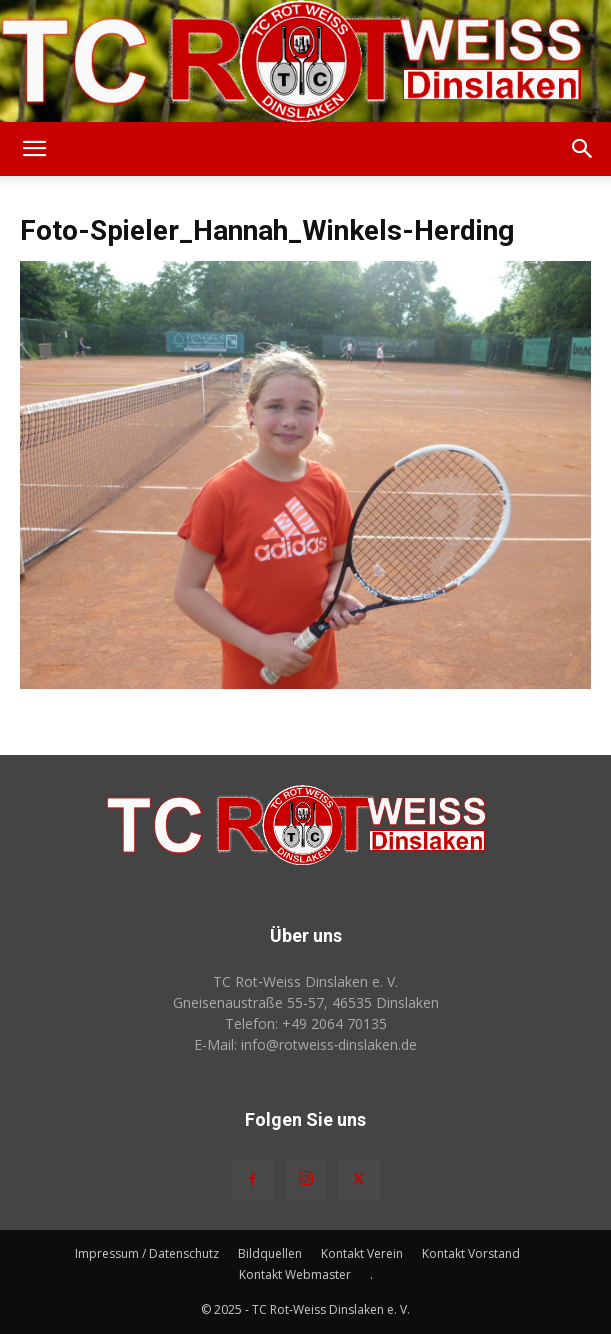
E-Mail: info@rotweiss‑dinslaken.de (306, 1044)
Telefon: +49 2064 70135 (306, 1023)
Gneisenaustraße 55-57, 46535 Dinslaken (306, 1002)
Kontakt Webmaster (295, 1274)
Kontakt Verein (362, 1253)
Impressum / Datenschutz (147, 1253)
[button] (34, 149)
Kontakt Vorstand (471, 1253)
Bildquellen (270, 1253)
